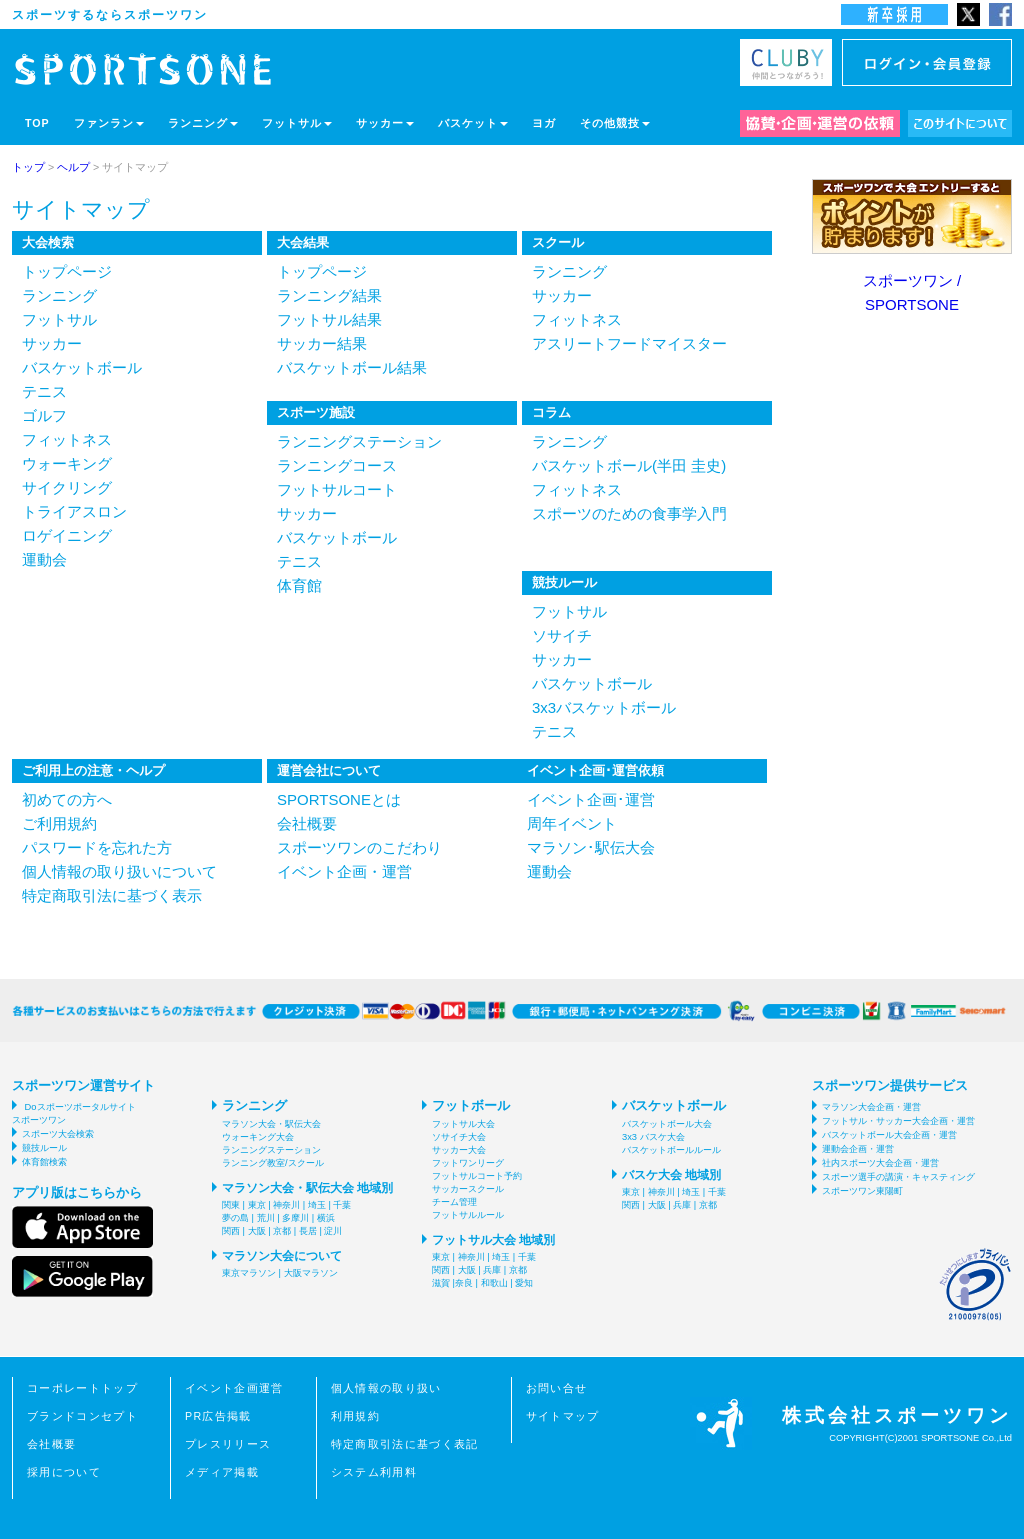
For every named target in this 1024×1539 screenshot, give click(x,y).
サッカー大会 (459, 1150)
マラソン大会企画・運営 (871, 1107)
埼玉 (317, 1205)
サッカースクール (468, 1189)
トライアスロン (74, 511)
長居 (308, 1231)
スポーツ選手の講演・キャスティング (898, 1177)
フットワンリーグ (468, 1163)
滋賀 (441, 1283)
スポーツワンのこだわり (359, 847)
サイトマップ (563, 1416)
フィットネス (67, 439)
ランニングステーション (359, 441)
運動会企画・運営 (858, 1149)
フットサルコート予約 (477, 1176)
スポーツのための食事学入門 (629, 513)
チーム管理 (454, 1202)
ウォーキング (67, 463)
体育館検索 (44, 1162)
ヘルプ (73, 167)
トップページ (67, 271)
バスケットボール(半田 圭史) (629, 465)
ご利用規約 (59, 823)
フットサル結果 (329, 319)
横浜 (326, 1218)
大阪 (257, 1231)
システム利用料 (374, 1472)
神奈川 (286, 1205)
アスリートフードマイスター (629, 343)
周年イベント (572, 823)
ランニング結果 (329, 295)
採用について (64, 1472)
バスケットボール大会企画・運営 (889, 1135)
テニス (44, 391)
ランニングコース (337, 465)
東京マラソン (249, 1273)
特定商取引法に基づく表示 (112, 895)
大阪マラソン (311, 1273)
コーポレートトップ (82, 1388)
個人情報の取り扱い (386, 1388)
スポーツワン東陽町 (862, 1191)
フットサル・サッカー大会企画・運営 (898, 1121)
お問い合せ (557, 1388)
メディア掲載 (222, 1472)
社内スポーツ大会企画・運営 (880, 1163)
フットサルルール (468, 1215)
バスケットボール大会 (667, 1124)
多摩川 (295, 1218)
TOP (37, 123)
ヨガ (544, 123)
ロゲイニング (67, 535)
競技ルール (44, 1148)
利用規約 (355, 1416)
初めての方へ (67, 799)
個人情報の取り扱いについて (119, 871)
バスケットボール (82, 367)
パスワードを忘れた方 (97, 847)
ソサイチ (562, 635)
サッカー (385, 123)
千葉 (342, 1205)
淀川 (333, 1231)
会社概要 (307, 823)
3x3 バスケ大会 (653, 1137)
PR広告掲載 (218, 1416)
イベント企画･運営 (591, 799)
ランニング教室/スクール (273, 1163)
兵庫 (492, 1270)
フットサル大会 (463, 1124)
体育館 (299, 585)
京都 (282, 1231)
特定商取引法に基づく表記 (405, 1444)
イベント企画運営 (234, 1388)
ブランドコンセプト (82, 1416)
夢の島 (235, 1218)
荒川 (266, 1218)
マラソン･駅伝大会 (591, 847)
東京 (257, 1205)
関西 (231, 1231)
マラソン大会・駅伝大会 (271, 1124)
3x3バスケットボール (604, 707)
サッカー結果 (322, 343)
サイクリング (67, 487)
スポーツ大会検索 (58, 1134)
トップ (28, 167)
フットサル (297, 123)
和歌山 (494, 1283)
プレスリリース (228, 1444)
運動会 (44, 559)
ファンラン (109, 123)
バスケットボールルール (671, 1150)
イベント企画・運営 (344, 871)
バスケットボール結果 (352, 367)
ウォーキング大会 (258, 1137)
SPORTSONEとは (339, 799)
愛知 (524, 1283)
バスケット (473, 123)
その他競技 (615, 123)
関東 (231, 1205)
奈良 (464, 1283)
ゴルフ (44, 415)
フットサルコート (337, 489)
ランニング (203, 123)
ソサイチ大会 (459, 1137)
